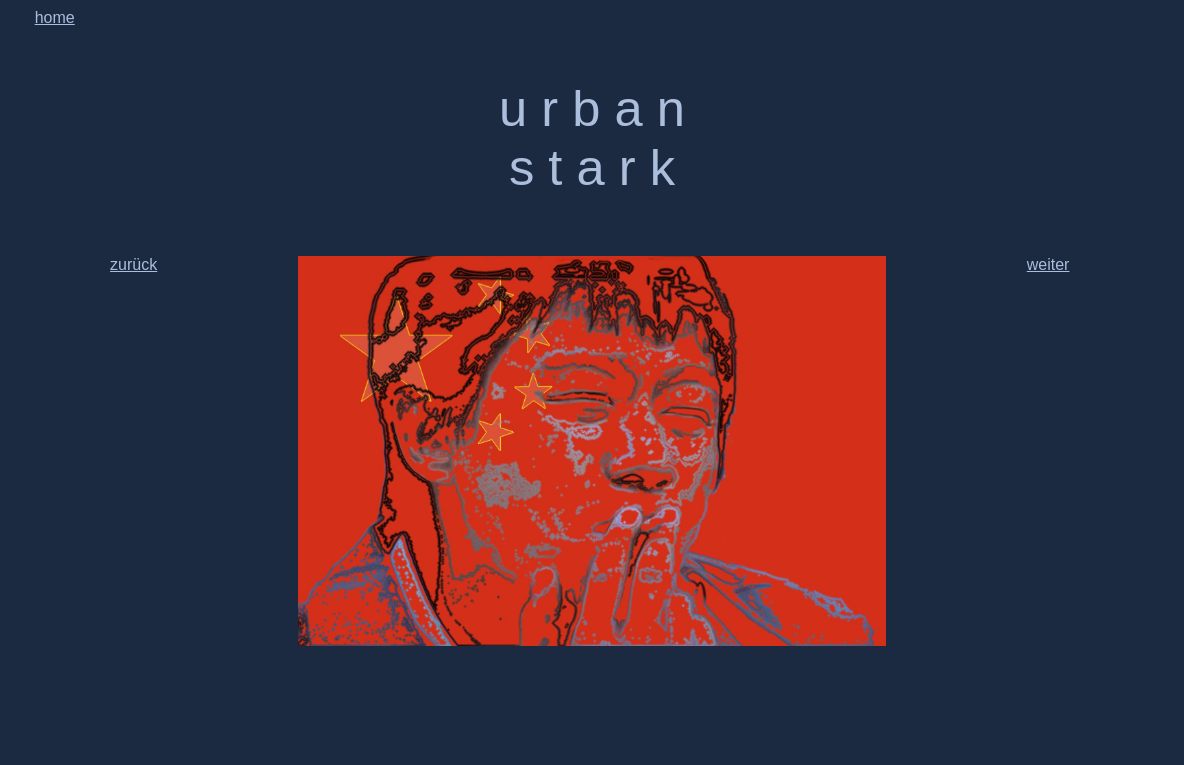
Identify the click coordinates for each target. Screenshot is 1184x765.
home (55, 17)
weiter (1048, 264)
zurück (133, 264)
